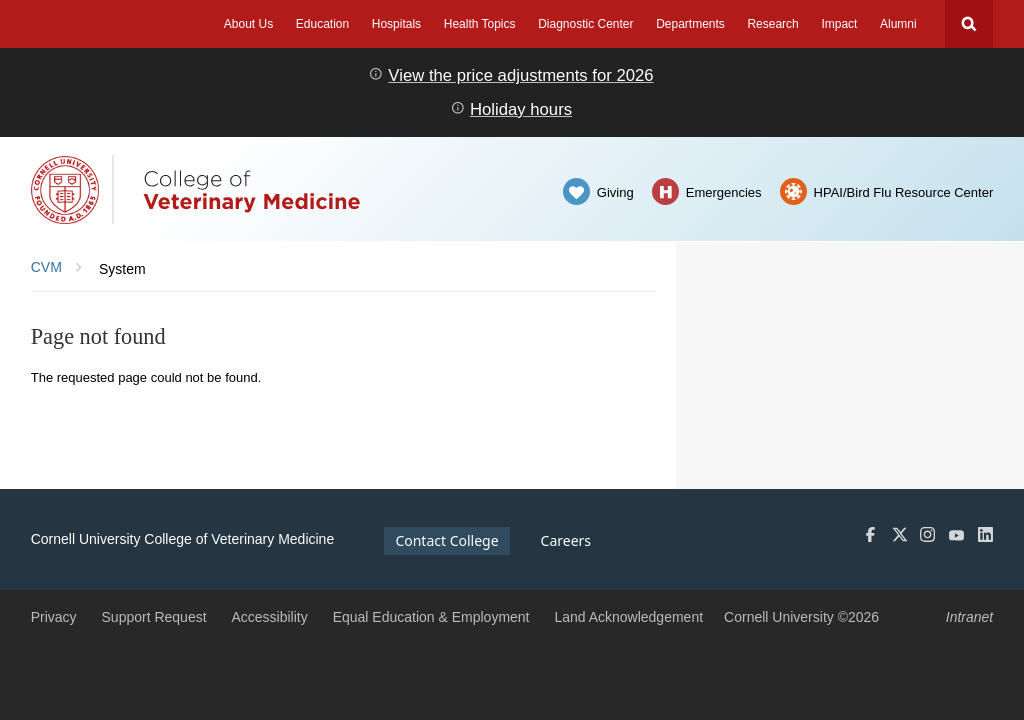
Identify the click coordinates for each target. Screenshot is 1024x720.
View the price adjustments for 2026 (520, 75)
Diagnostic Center (585, 24)
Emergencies (724, 192)
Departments (690, 24)
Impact (839, 24)
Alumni (898, 24)
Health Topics (480, 24)
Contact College (446, 540)
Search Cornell (969, 24)
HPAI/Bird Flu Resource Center (904, 192)
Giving (615, 192)
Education (322, 24)
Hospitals (396, 24)
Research (772, 24)
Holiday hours (521, 109)
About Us (248, 24)
